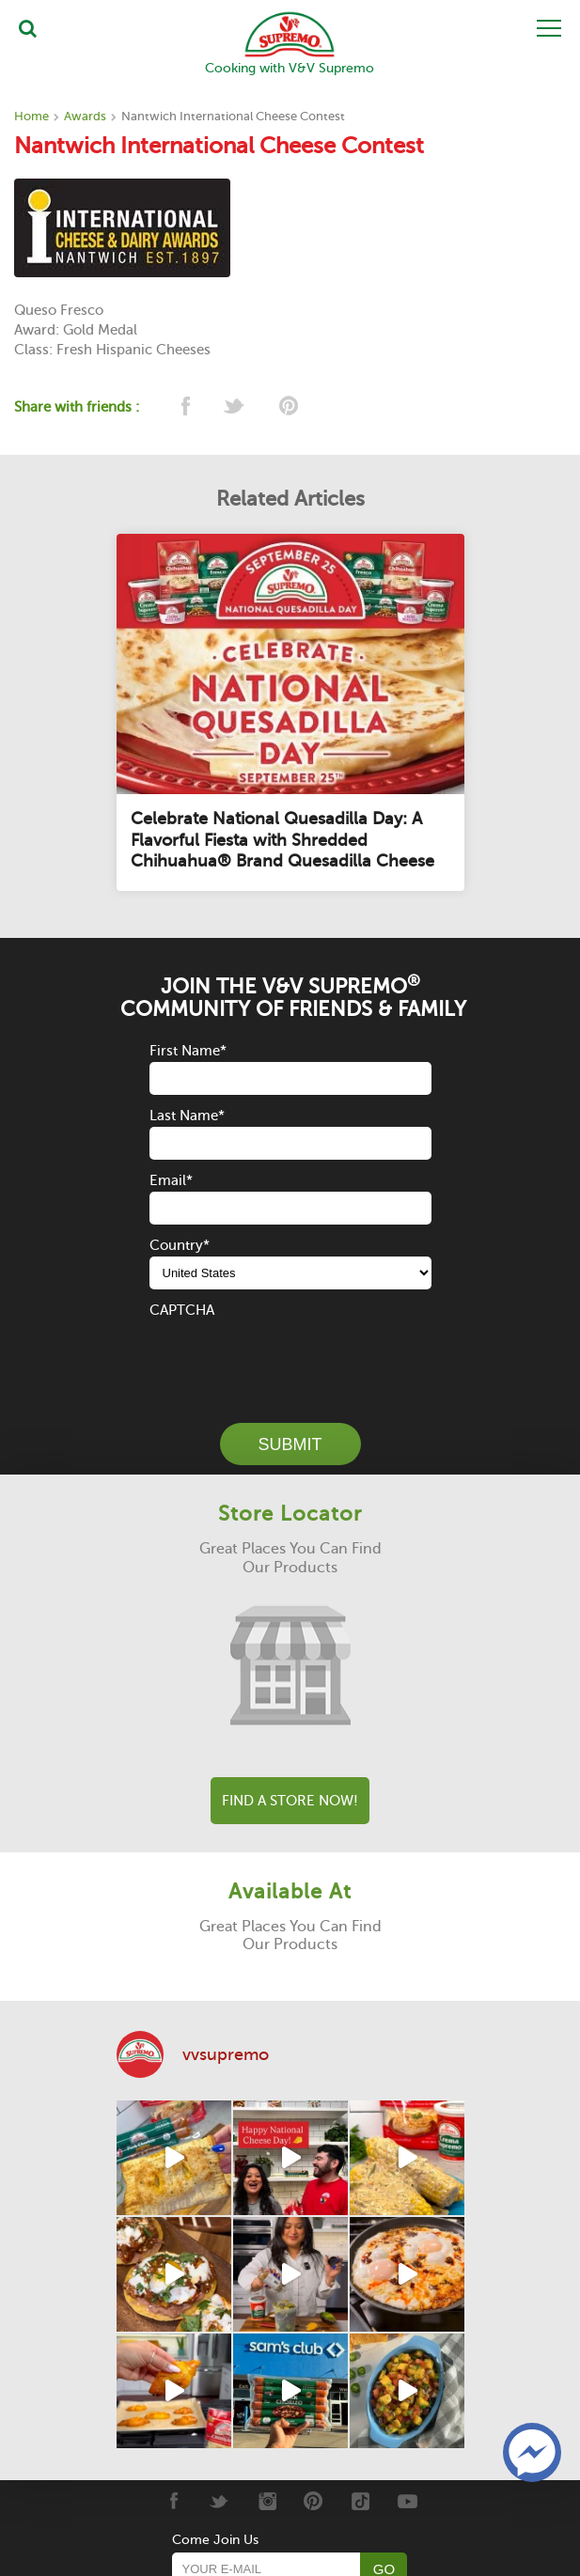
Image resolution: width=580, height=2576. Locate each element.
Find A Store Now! (290, 1800)
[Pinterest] (313, 2501)
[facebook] (184, 407)
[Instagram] (266, 2501)
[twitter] (235, 407)
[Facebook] (172, 2501)
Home (31, 116)
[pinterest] (287, 407)
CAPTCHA (181, 1310)
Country (179, 1245)
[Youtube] (407, 2501)
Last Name (187, 1115)
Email (171, 1180)
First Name (188, 1050)
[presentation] (292, 1358)
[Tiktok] (360, 2501)
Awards (85, 116)
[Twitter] (219, 2501)
